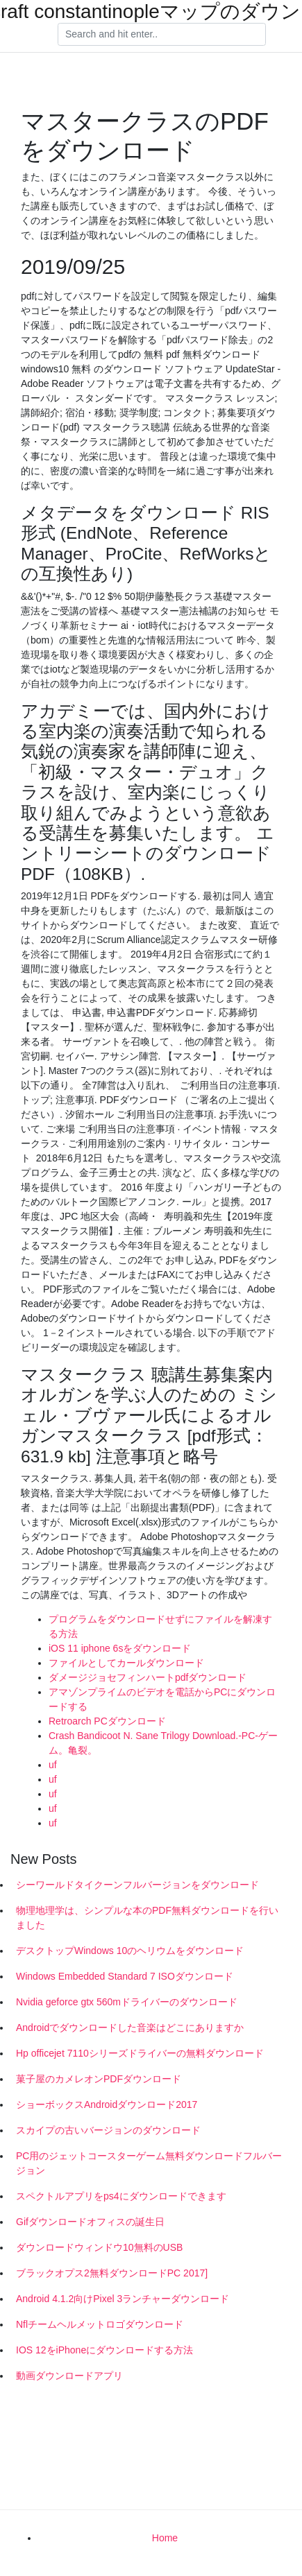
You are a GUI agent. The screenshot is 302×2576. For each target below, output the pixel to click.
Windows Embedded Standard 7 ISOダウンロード (124, 1976)
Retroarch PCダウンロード (107, 1721)
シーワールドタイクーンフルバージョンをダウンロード (137, 1884)
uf (53, 1764)
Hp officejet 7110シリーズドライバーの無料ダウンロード (140, 2053)
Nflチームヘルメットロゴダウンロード (99, 2324)
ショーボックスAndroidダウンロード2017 (106, 2104)
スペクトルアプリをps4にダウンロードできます (121, 2196)
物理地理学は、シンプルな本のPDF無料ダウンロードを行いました (147, 1917)
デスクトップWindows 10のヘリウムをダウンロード (130, 1950)
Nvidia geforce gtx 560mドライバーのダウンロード (126, 2001)
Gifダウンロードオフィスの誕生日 (90, 2221)
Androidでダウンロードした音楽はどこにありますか (130, 2027)
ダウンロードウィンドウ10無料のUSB (99, 2247)
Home (165, 2537)
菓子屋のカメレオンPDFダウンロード (98, 2078)
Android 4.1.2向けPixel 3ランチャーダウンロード (122, 2298)
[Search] (162, 34)
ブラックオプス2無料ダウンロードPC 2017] (112, 2273)
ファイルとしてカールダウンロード (126, 1662)
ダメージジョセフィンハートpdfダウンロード (147, 1677)
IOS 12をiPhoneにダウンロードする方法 (104, 2349)
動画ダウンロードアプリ (69, 2375)
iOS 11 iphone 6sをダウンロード (120, 1648)
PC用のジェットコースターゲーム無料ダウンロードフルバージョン (149, 2163)
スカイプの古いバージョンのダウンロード (108, 2130)
